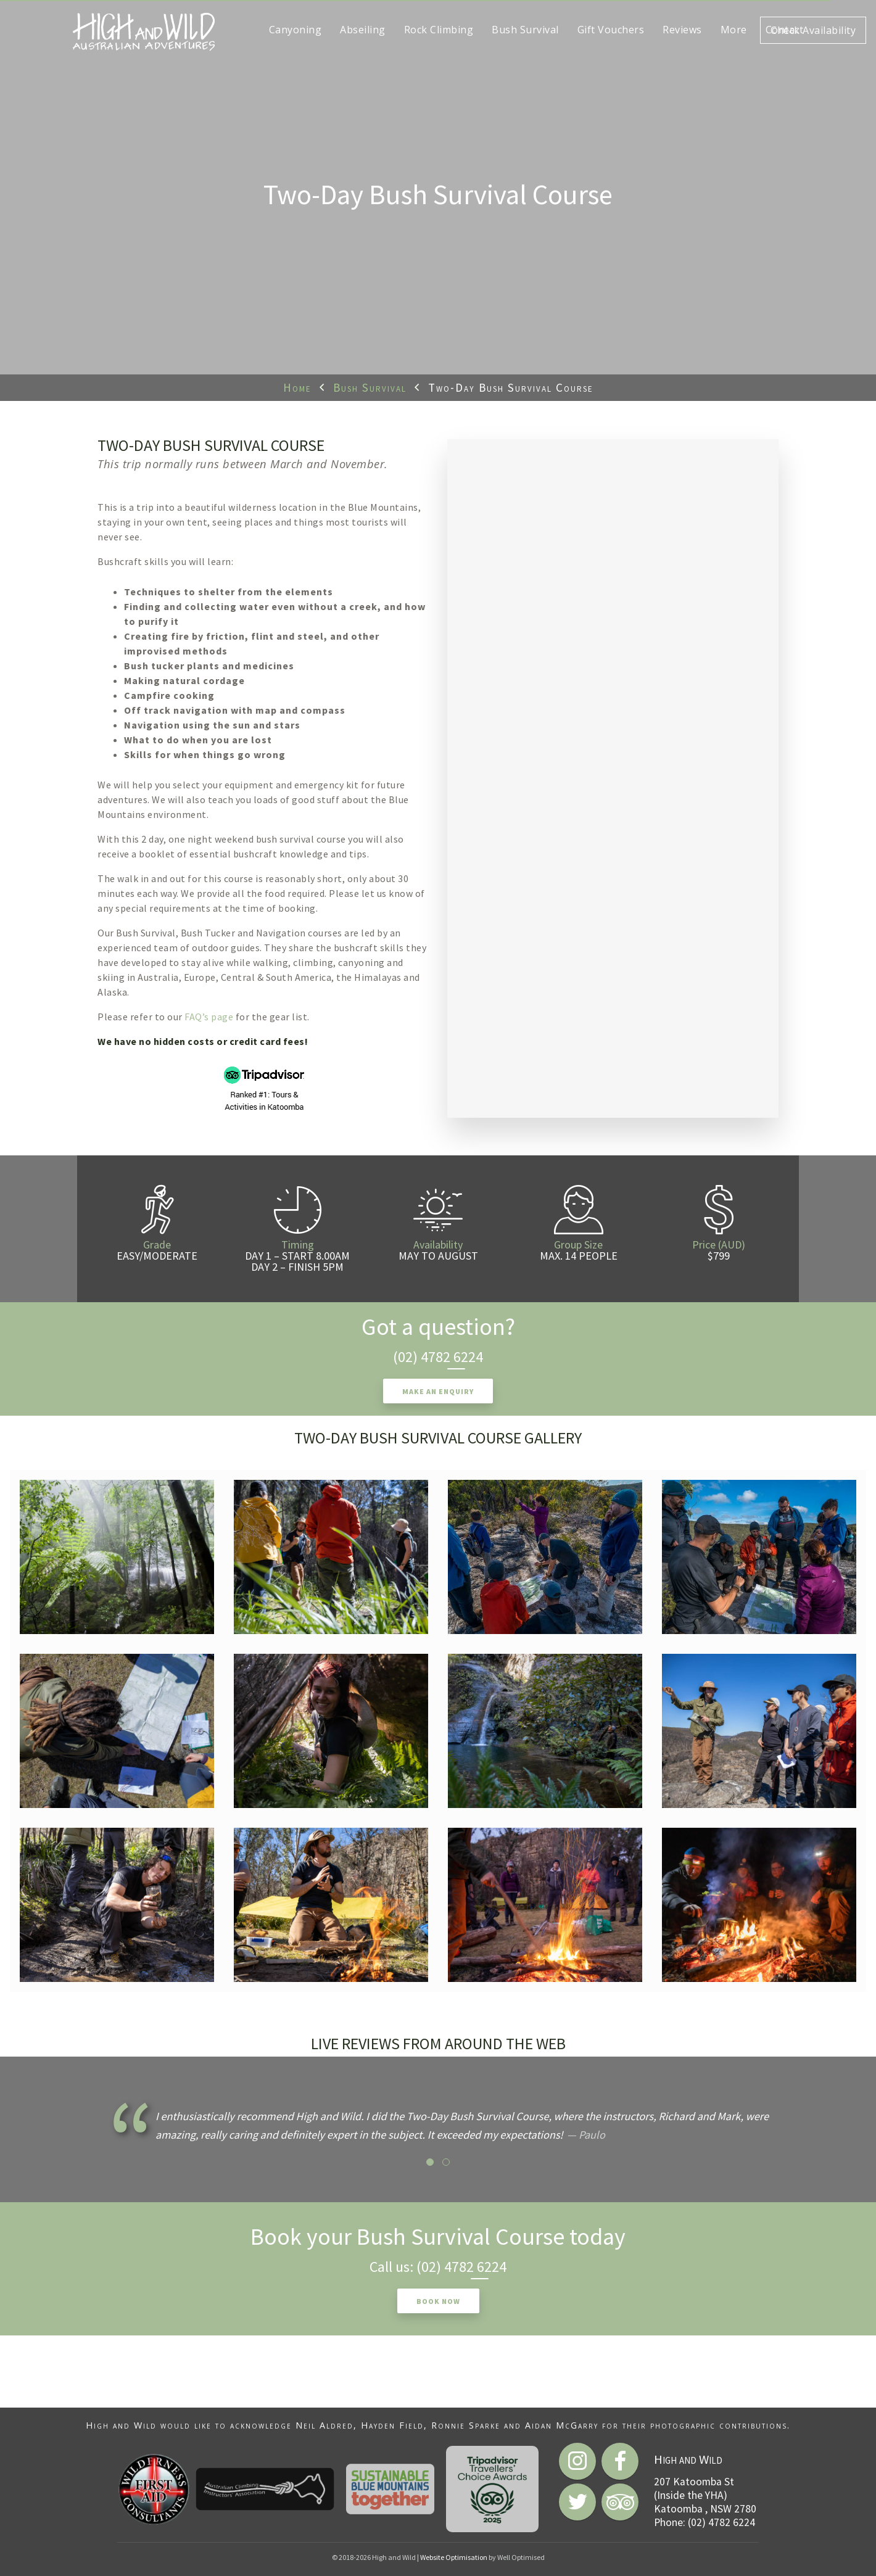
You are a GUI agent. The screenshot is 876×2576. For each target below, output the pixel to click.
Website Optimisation (453, 2557)
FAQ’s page (208, 1016)
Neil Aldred (324, 2425)
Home (297, 387)
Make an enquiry (438, 1391)
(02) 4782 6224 (438, 1356)
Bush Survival (370, 387)
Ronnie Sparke (465, 2425)
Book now (438, 2301)
